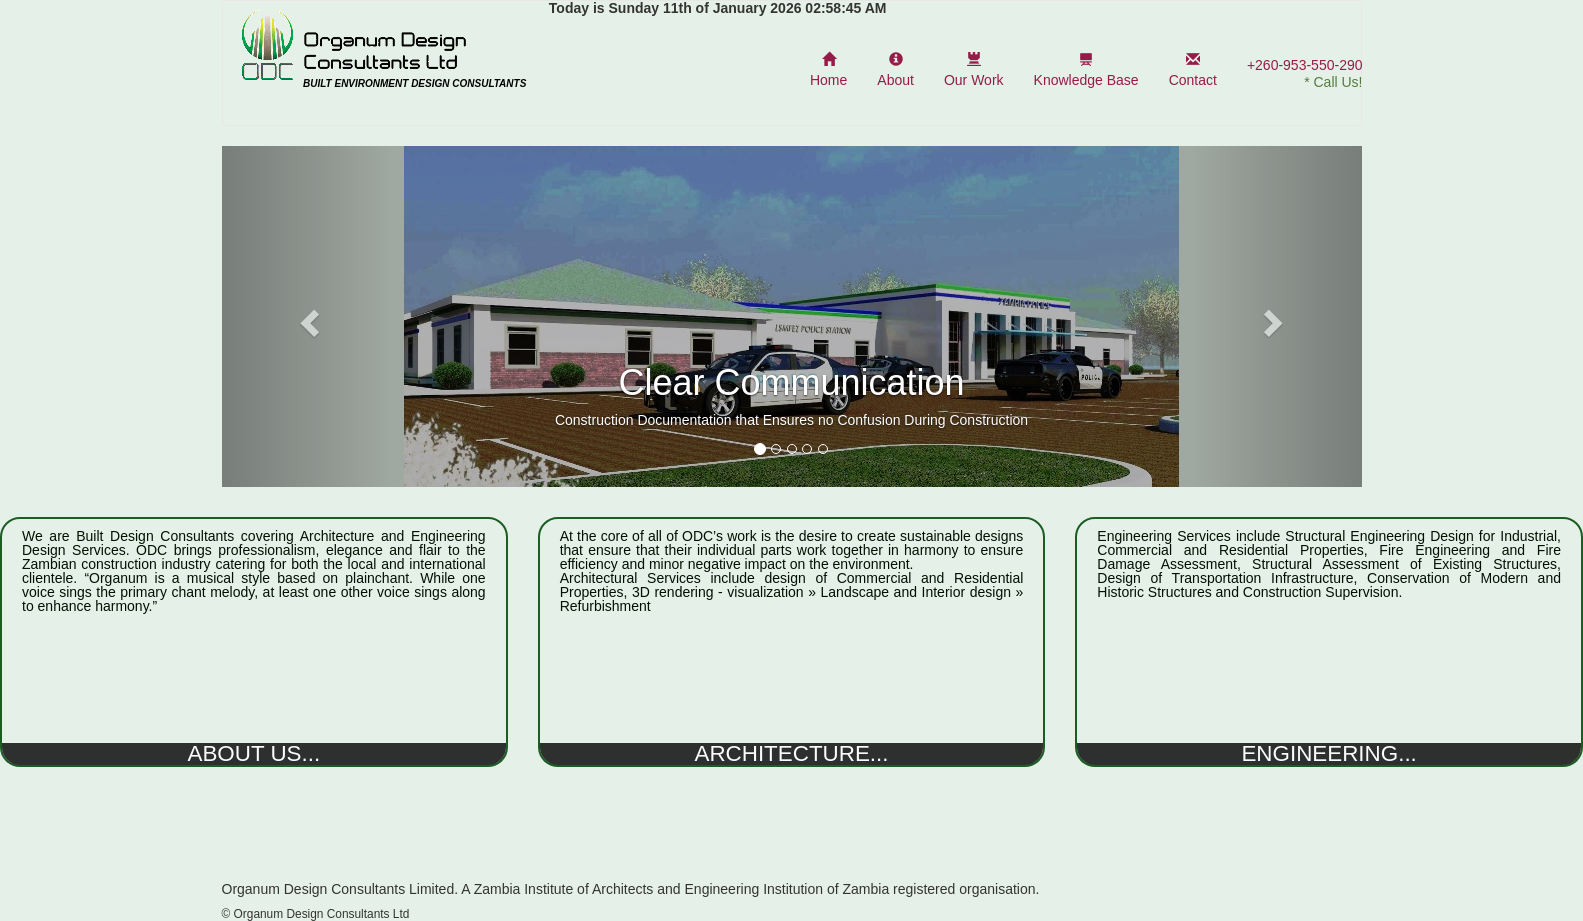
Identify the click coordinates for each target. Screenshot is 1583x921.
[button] (307, 316)
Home (828, 70)
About (895, 70)
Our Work (974, 70)
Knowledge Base (1086, 70)
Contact (1193, 70)
